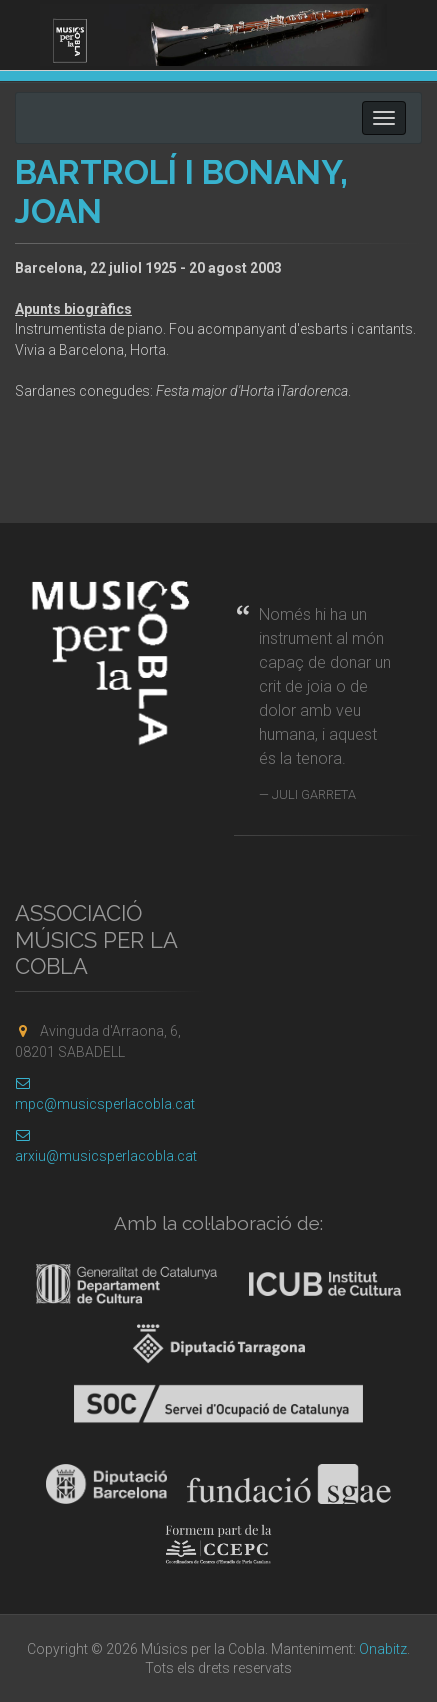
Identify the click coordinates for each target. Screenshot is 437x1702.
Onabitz (383, 1649)
